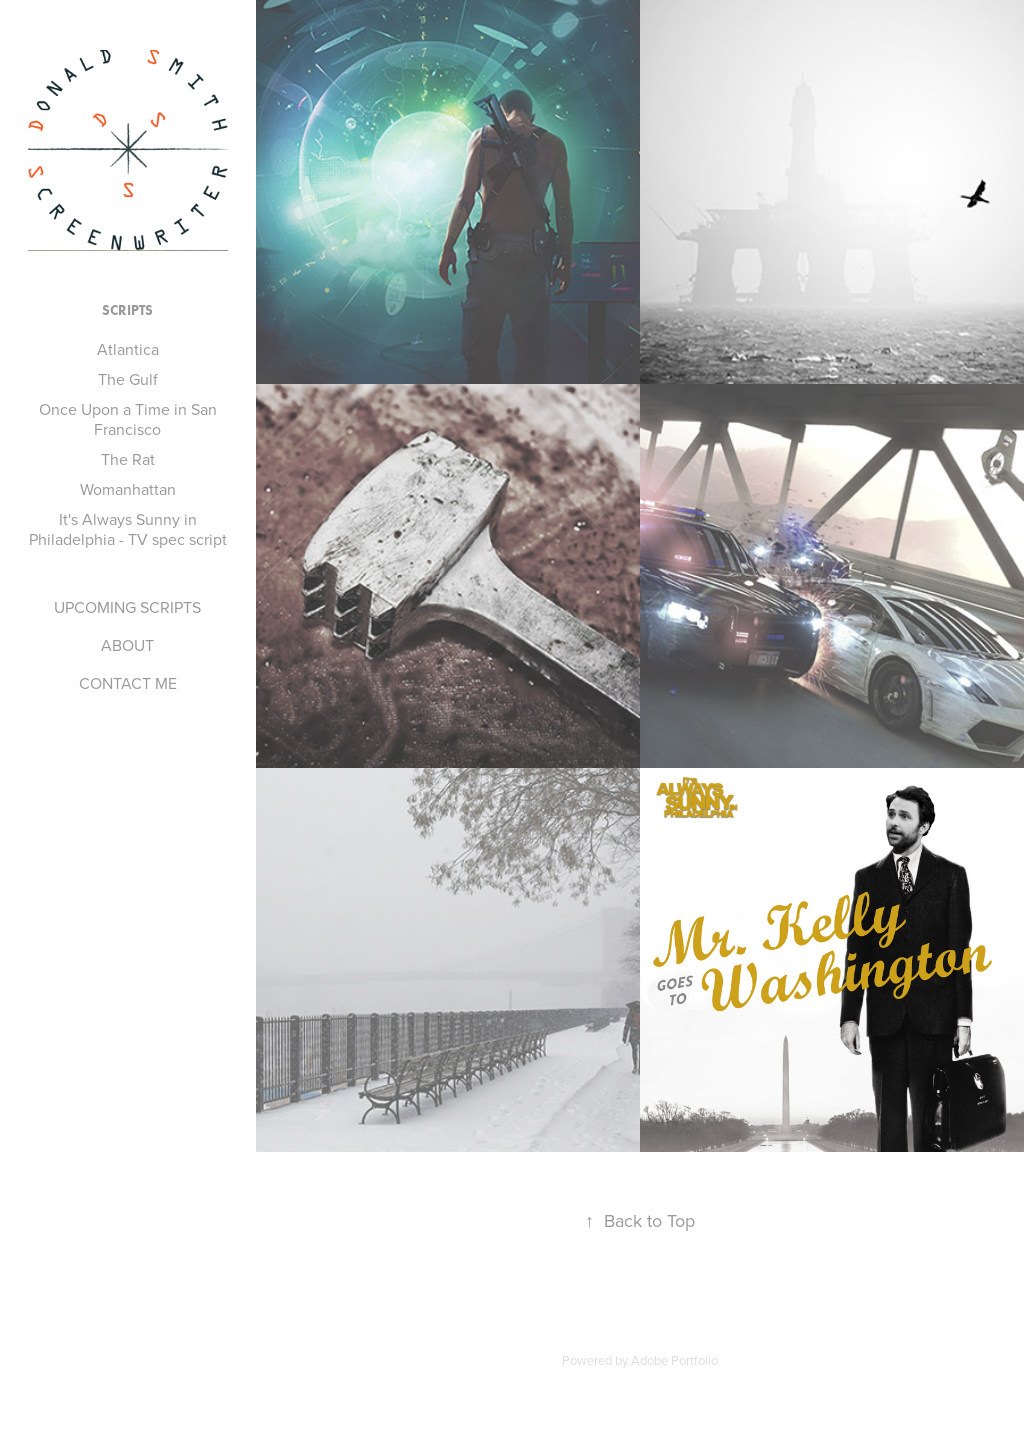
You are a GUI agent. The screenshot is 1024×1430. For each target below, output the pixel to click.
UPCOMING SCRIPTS (127, 607)
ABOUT (127, 645)
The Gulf (128, 379)
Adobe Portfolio (674, 1360)
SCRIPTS (127, 310)
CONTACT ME (128, 683)
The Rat (128, 459)
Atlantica (128, 349)
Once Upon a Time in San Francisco (128, 419)
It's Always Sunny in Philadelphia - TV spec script (128, 529)
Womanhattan (128, 489)
